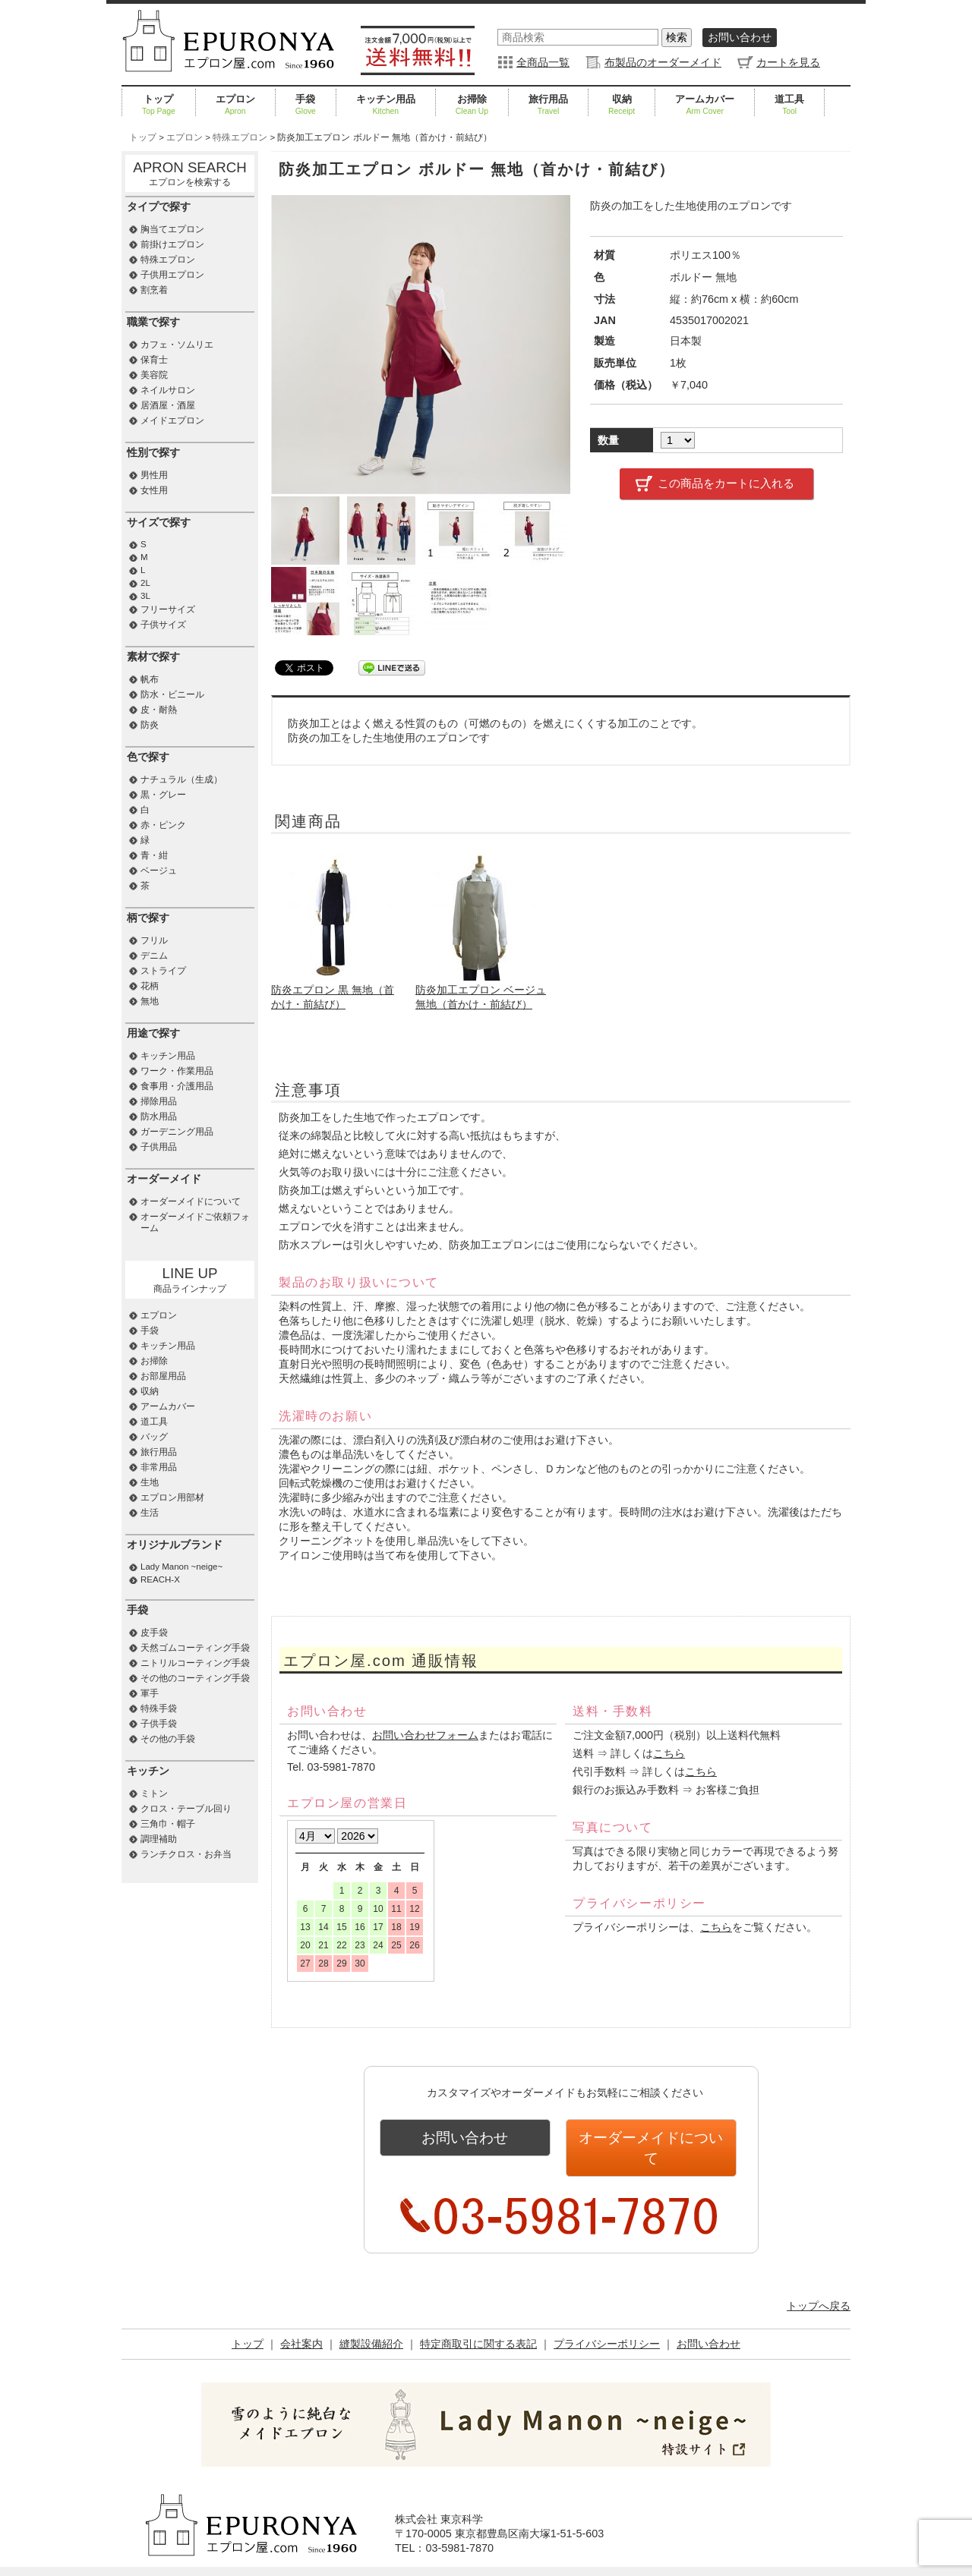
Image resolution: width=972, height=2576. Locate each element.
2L (145, 582)
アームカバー (704, 105)
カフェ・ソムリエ (176, 344)
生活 (149, 1512)
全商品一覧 (543, 62)
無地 (149, 1001)
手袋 (305, 105)
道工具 (789, 105)
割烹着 (154, 289)
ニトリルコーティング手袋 (195, 1662)
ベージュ (158, 870)
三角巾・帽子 (167, 1823)
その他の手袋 (167, 1738)
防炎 (149, 724)
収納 (621, 105)
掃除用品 (158, 1101)
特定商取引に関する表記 (478, 2321)
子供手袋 (158, 1723)
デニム (154, 955)
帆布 (149, 679)
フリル (154, 940)
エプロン (235, 105)
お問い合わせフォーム (425, 1735)
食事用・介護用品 (176, 1086)
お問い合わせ (740, 37)
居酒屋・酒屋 (167, 405)
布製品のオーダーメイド (662, 62)
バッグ (154, 1436)
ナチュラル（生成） (181, 779)
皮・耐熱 (158, 709)
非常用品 (158, 1467)
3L (145, 595)
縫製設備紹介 (371, 2321)
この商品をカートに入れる (726, 483)
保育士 (154, 359)
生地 (149, 1482)
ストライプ (163, 970)
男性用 (154, 475)
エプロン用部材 (172, 1497)
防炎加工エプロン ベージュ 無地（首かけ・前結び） (480, 990)
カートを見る (788, 62)
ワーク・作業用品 (176, 1070)
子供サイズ (163, 624)
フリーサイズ (167, 609)
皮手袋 (154, 1632)
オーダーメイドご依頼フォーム (195, 1222)
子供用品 (158, 1146)
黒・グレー (163, 794)
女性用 (154, 490)
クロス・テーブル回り (186, 1808)
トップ (158, 105)
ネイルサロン (167, 390)
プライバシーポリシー (607, 2321)
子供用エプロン (172, 274)
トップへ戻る (818, 2283)
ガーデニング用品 (176, 1131)
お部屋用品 (163, 1376)
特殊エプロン (167, 259)
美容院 (154, 374)
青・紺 (154, 855)
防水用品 (158, 1116)
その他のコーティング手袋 (195, 1678)
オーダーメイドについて (651, 2136)
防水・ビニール (172, 694)
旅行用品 (548, 105)
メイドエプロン (172, 420)
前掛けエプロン (172, 244)
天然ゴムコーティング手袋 (195, 1647)
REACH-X (160, 1579)
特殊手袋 (158, 1708)
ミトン (154, 1793)
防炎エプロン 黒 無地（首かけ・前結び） (335, 990)
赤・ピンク (163, 825)
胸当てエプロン (172, 229)
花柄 (149, 985)
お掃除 (472, 105)
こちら (669, 1753)
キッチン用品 (385, 105)
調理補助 (158, 1839)
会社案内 (301, 2321)
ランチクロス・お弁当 (186, 1854)
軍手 (149, 1693)
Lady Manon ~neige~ (181, 1566)
